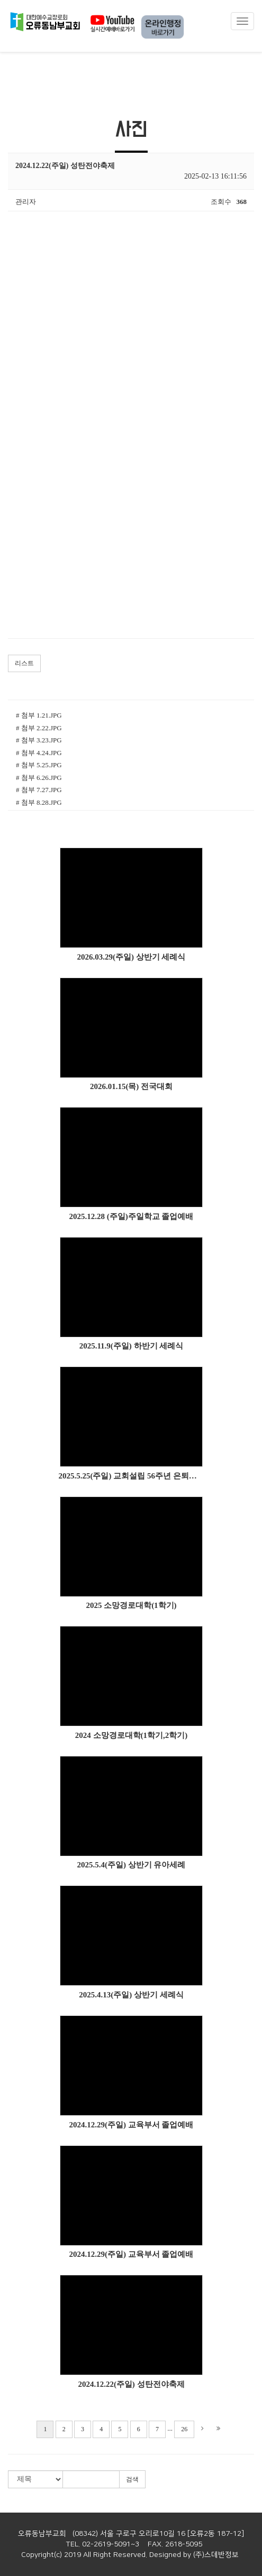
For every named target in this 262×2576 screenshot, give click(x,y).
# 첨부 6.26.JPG (39, 778)
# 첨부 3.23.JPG (39, 740)
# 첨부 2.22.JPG (39, 728)
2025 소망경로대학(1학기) (131, 1605)
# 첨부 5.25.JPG (39, 765)
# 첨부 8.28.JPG (39, 802)
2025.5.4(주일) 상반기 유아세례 (131, 1865)
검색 (132, 2479)
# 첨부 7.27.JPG (39, 790)
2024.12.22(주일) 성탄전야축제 (131, 2384)
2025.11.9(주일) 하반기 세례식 (131, 1346)
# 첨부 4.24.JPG (39, 753)
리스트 (24, 663)
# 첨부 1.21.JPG (39, 715)
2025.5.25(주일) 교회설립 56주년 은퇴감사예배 (131, 1476)
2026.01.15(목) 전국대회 (131, 1086)
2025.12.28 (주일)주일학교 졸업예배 (131, 1216)
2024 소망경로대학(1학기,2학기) (131, 1735)
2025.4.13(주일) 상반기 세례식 (131, 1995)
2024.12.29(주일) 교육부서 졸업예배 (131, 2125)
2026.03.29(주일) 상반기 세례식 (131, 957)
